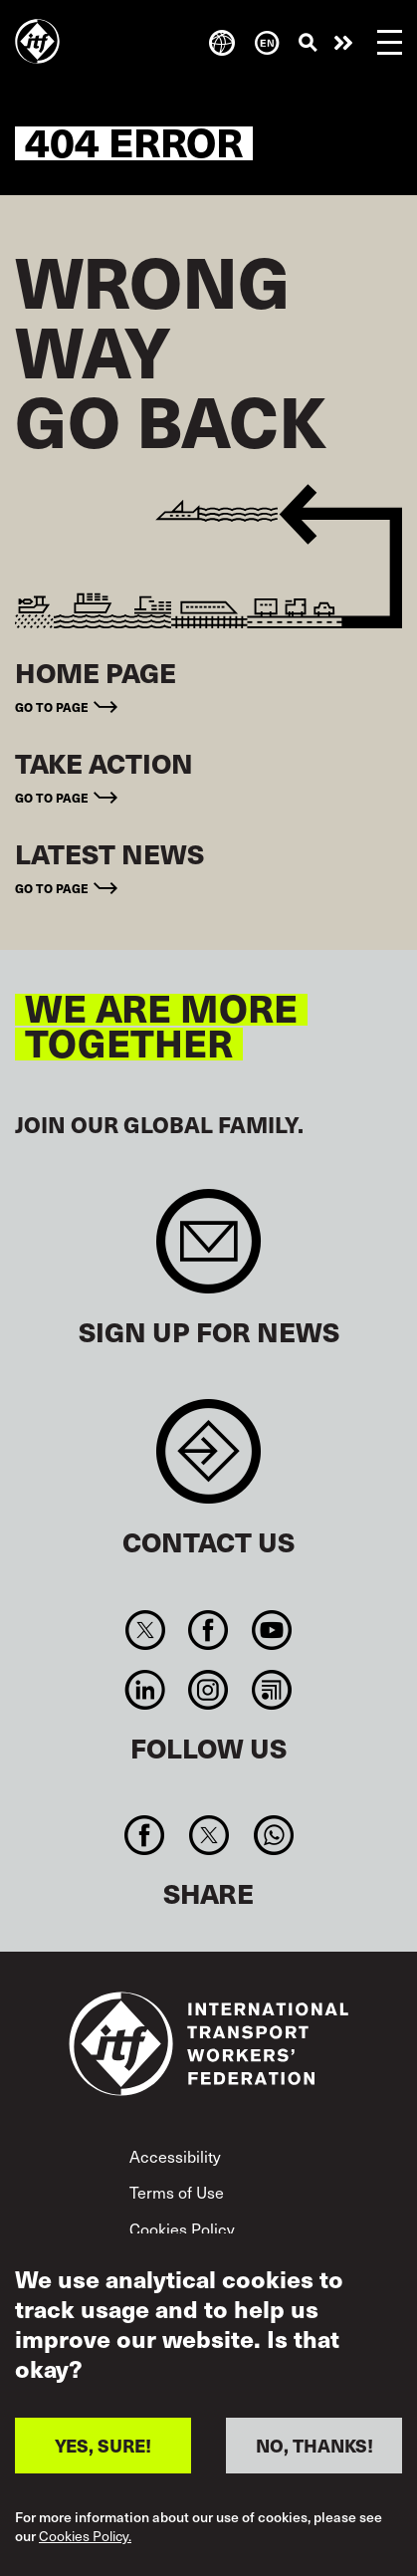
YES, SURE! (103, 2445)
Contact (208, 1461)
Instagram (208, 1690)
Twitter (145, 1630)
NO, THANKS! (314, 2445)
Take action (343, 43)
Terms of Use (176, 2192)
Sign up (208, 1251)
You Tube (271, 1630)
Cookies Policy (182, 2229)
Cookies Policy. (85, 2536)
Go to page (52, 706)
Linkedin (145, 1690)
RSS (271, 1690)
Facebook (208, 1630)
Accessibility (175, 2156)
